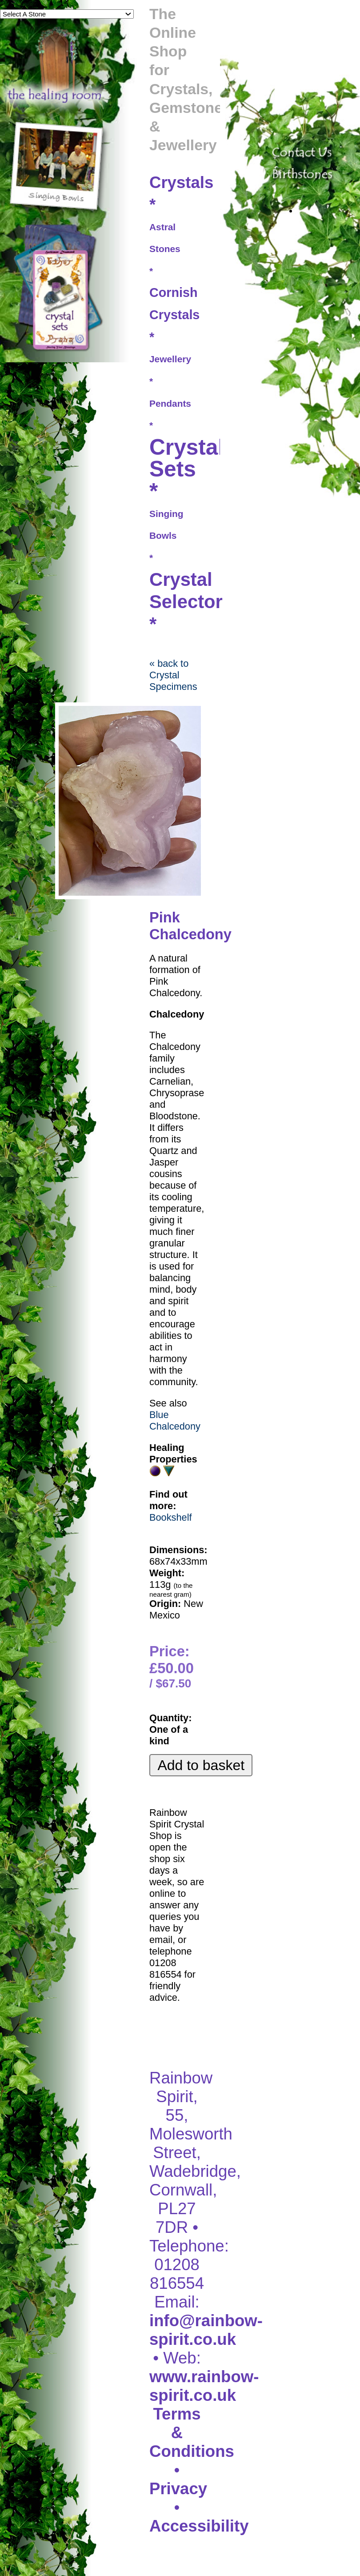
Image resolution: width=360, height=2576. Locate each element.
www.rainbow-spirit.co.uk (204, 2386)
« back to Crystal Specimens (173, 675)
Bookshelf (170, 1517)
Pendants (170, 403)
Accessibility (198, 2526)
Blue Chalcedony (174, 1420)
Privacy (178, 2489)
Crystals (181, 182)
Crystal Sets (186, 458)
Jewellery (170, 359)
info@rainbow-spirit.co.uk (206, 2330)
